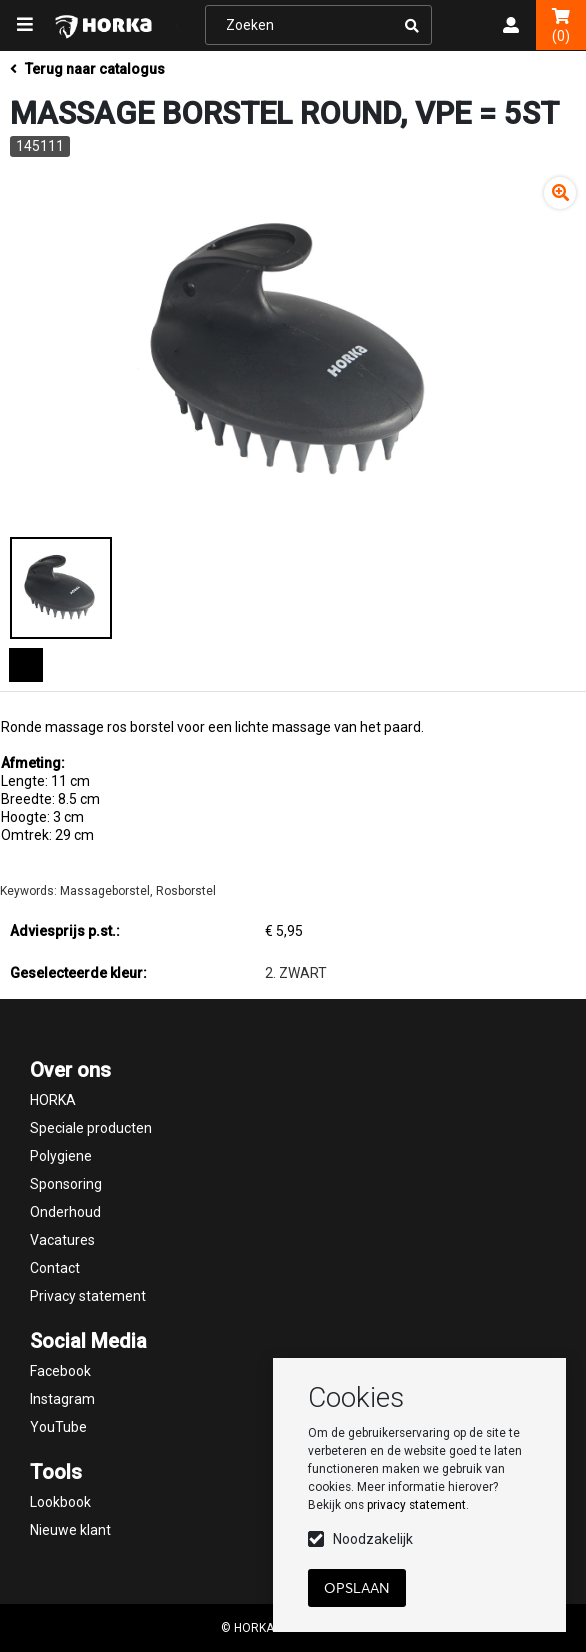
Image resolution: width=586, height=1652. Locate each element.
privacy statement (416, 1505)
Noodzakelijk (373, 1539)
